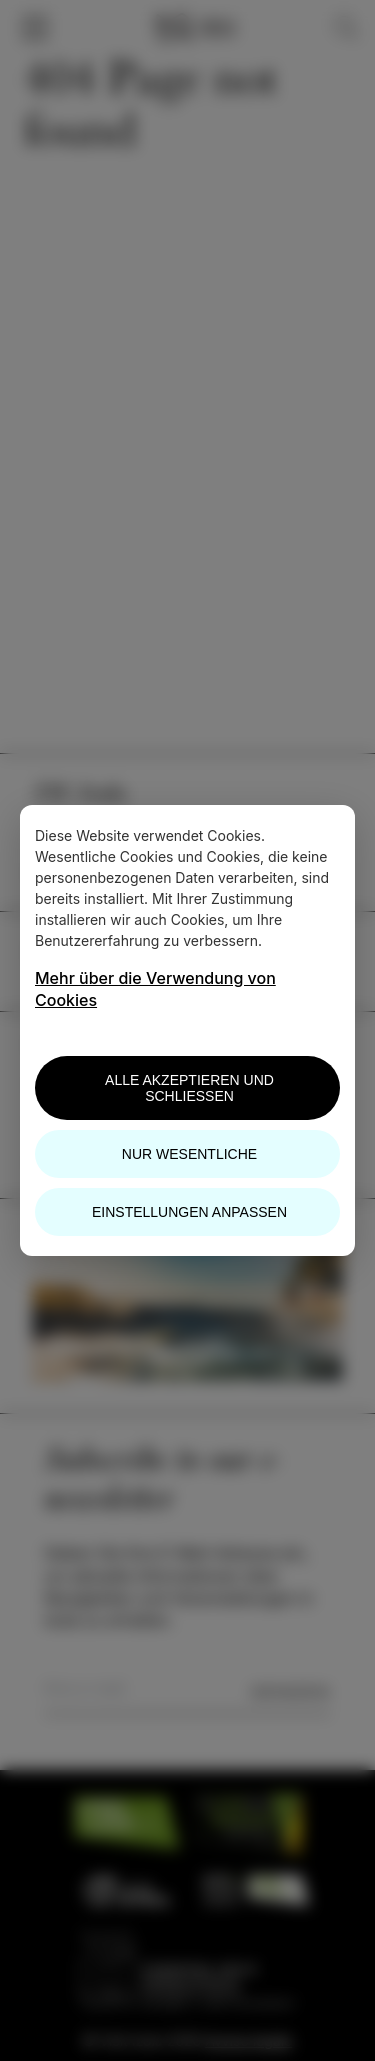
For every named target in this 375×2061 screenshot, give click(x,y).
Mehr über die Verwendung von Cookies (155, 989)
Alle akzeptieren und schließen (189, 1088)
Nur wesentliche (189, 1154)
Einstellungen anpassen (189, 1212)
